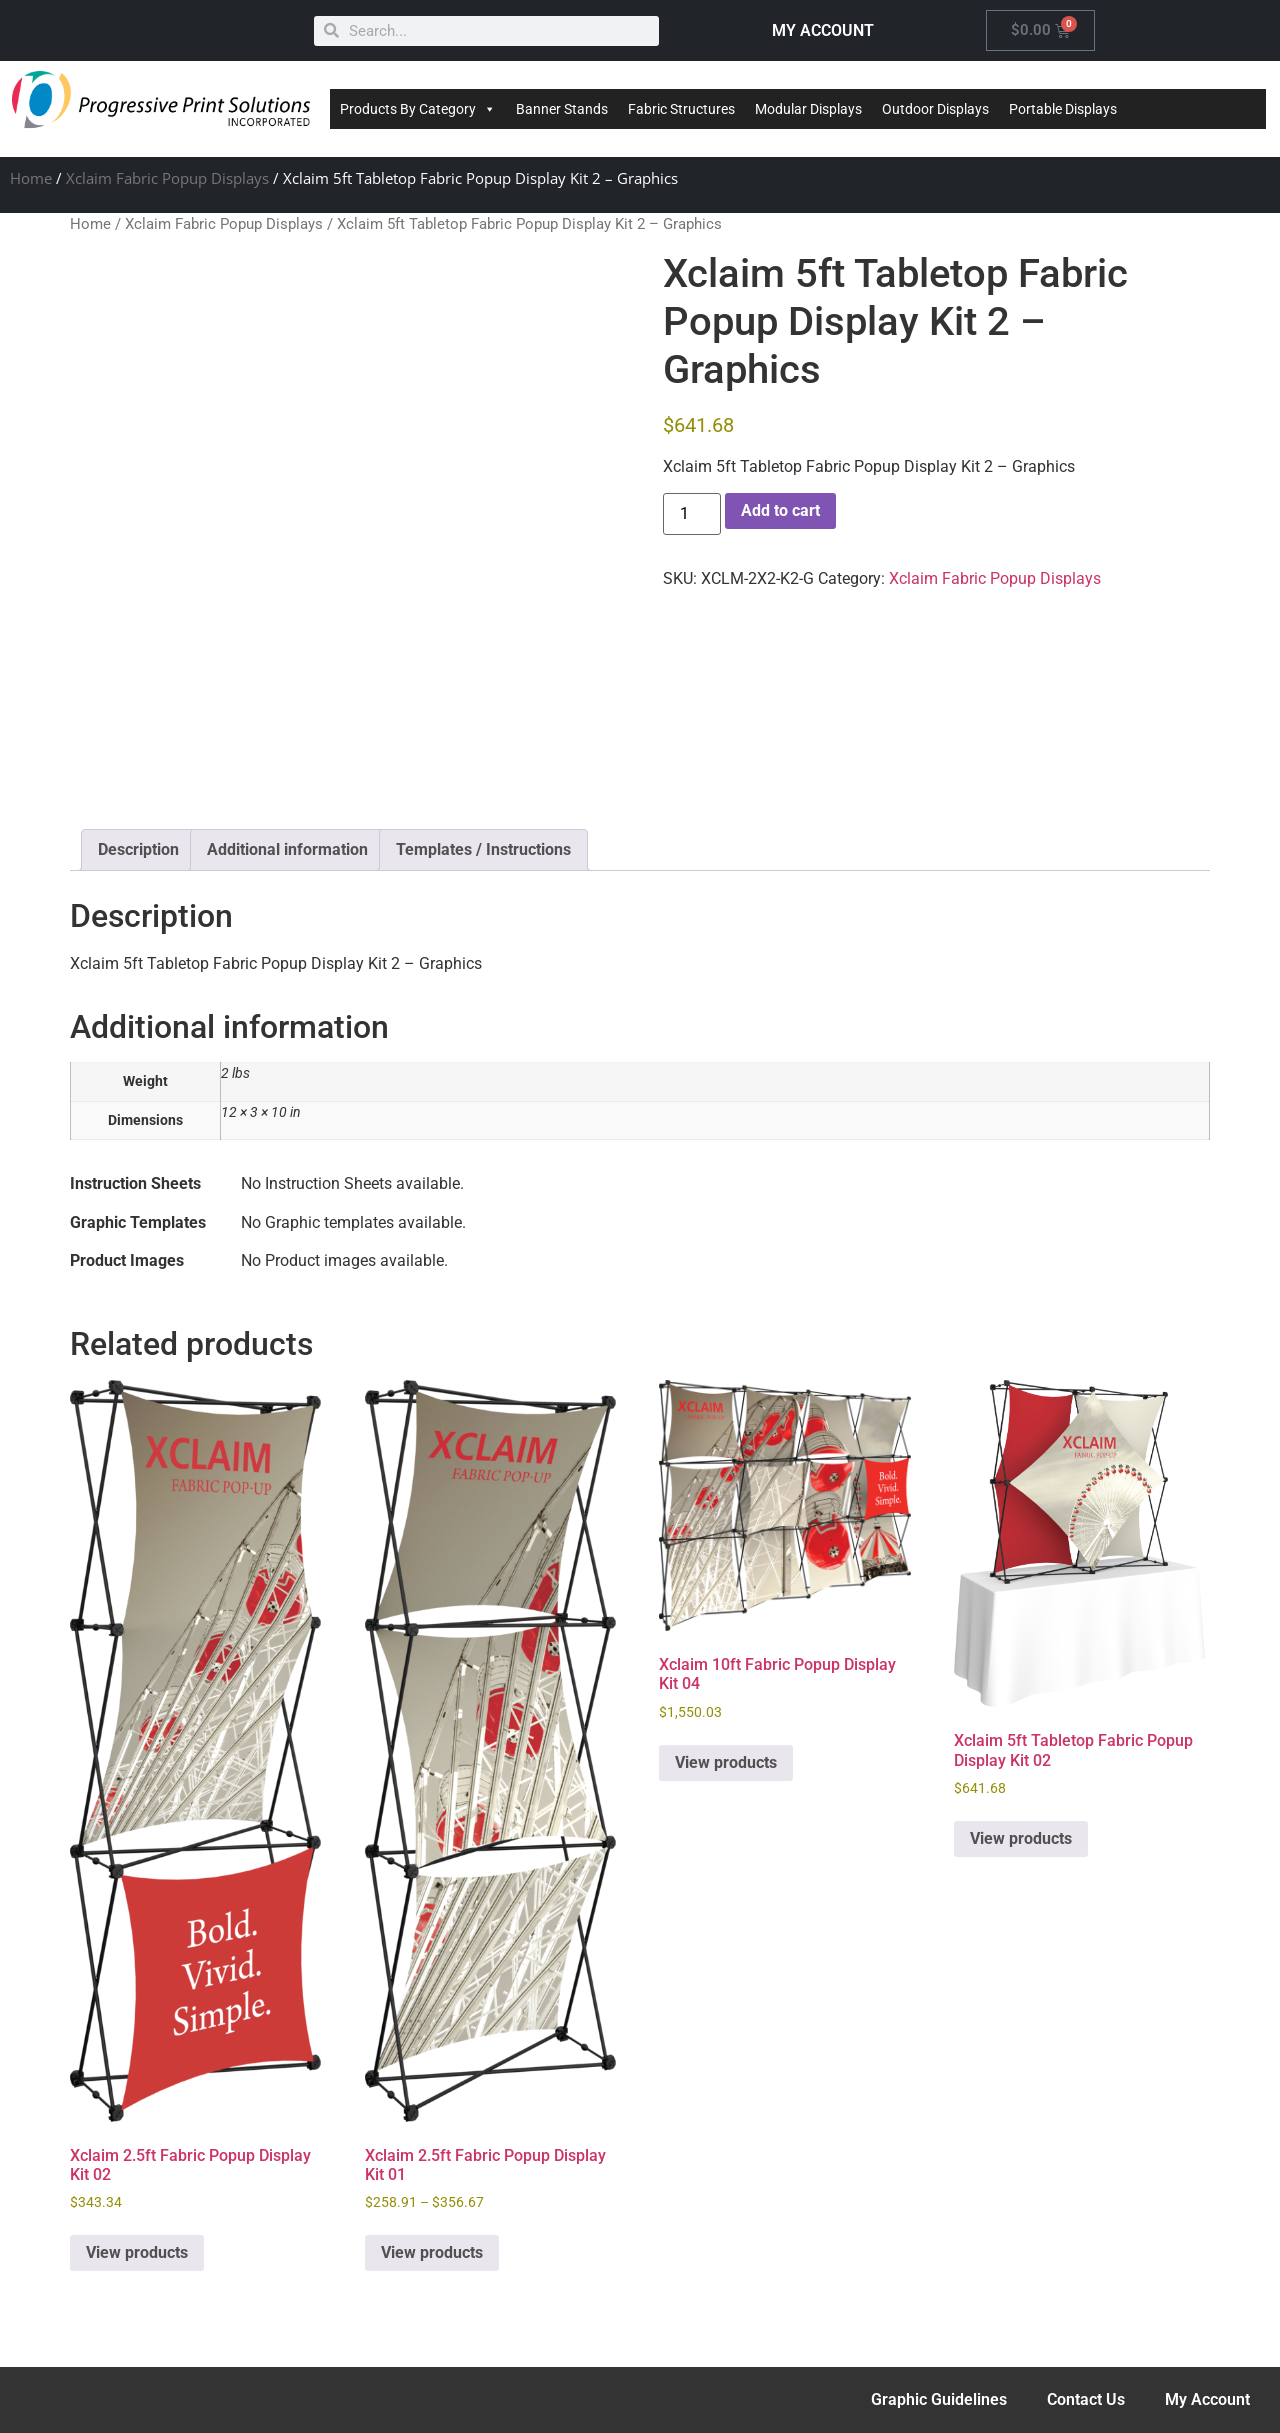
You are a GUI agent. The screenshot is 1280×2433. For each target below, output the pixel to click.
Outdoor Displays (935, 109)
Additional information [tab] (287, 849)
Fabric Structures (681, 109)
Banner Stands (562, 109)
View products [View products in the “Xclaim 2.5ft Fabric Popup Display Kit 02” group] (137, 2252)
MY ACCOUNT (823, 30)
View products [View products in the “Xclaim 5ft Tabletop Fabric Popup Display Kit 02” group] (1021, 1838)
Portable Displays (1063, 109)
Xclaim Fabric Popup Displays (167, 178)
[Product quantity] (692, 514)
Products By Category (418, 109)
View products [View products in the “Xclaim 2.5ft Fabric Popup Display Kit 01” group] (432, 2252)
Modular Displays (808, 109)
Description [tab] (138, 849)
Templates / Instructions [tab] (483, 849)
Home (31, 178)
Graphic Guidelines (939, 2399)
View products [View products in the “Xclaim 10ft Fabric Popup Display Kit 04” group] (726, 1762)
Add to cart (780, 510)
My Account (1207, 2399)
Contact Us (1086, 2399)
